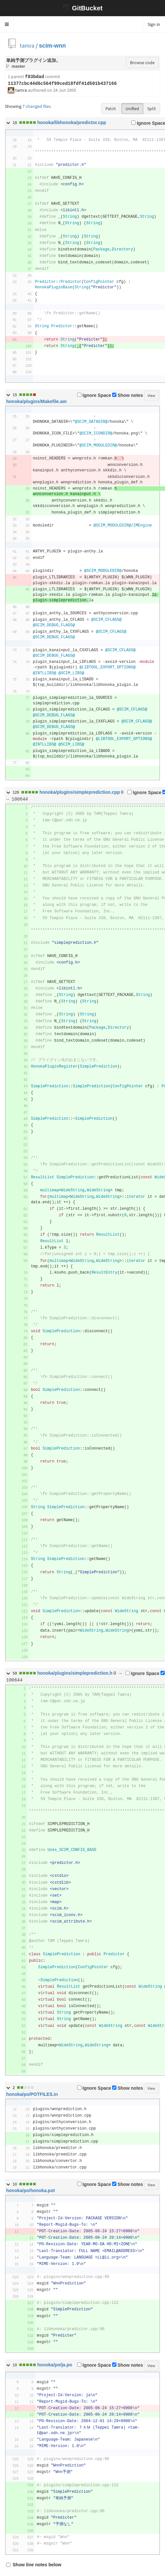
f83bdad (34, 76)
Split (151, 108)
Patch (110, 108)
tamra (27, 45)
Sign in (153, 24)
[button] (7, 24)
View (151, 395)
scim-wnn (52, 45)
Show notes (127, 395)
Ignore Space (94, 395)
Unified (132, 108)
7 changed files (36, 106)
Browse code (142, 62)
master (18, 66)
